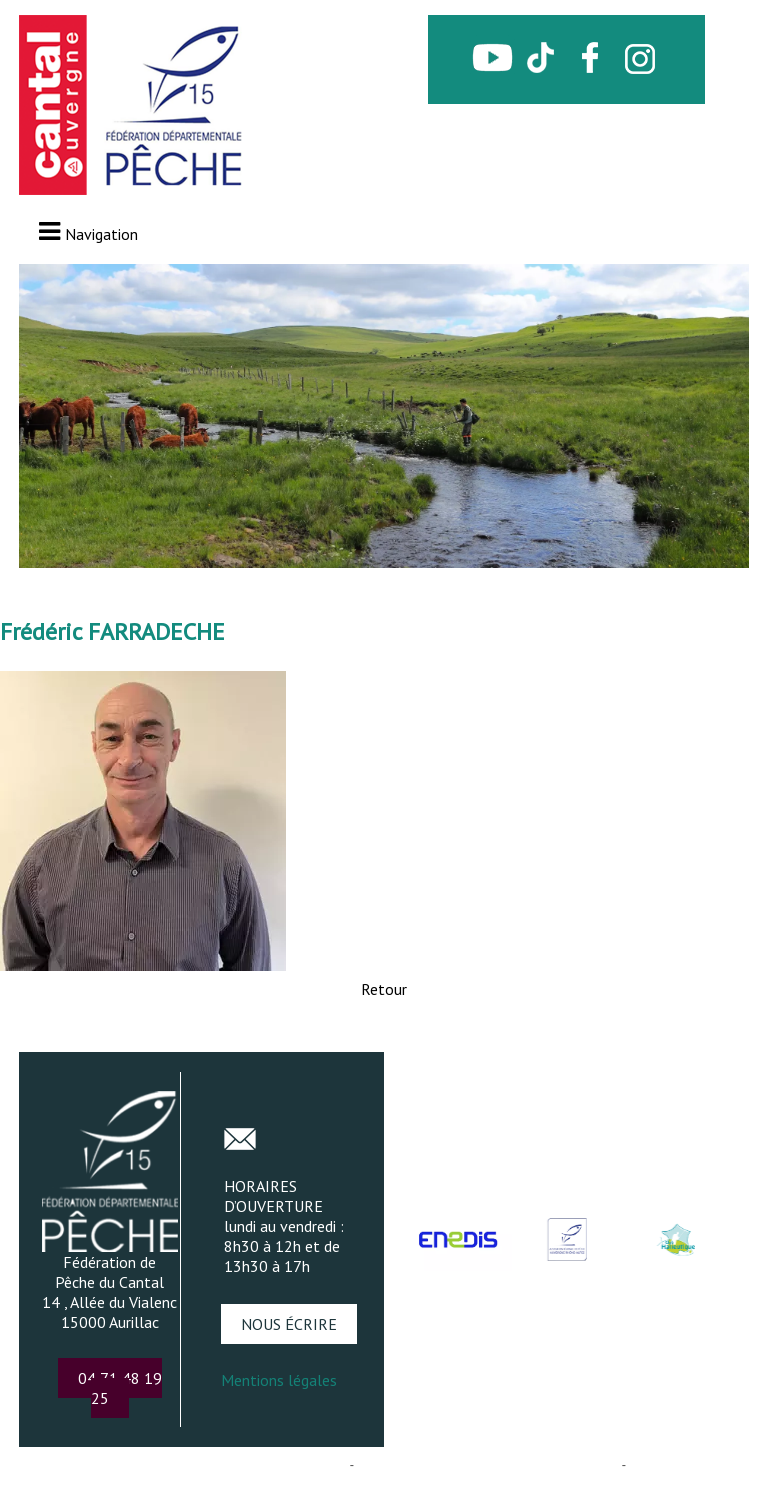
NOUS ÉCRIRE (289, 1324)
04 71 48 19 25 (120, 1388)
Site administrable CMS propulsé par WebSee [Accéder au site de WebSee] (487, 1464)
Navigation (101, 234)
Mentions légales (279, 1380)
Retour (384, 989)
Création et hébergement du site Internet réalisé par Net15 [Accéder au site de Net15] (180, 1464)
